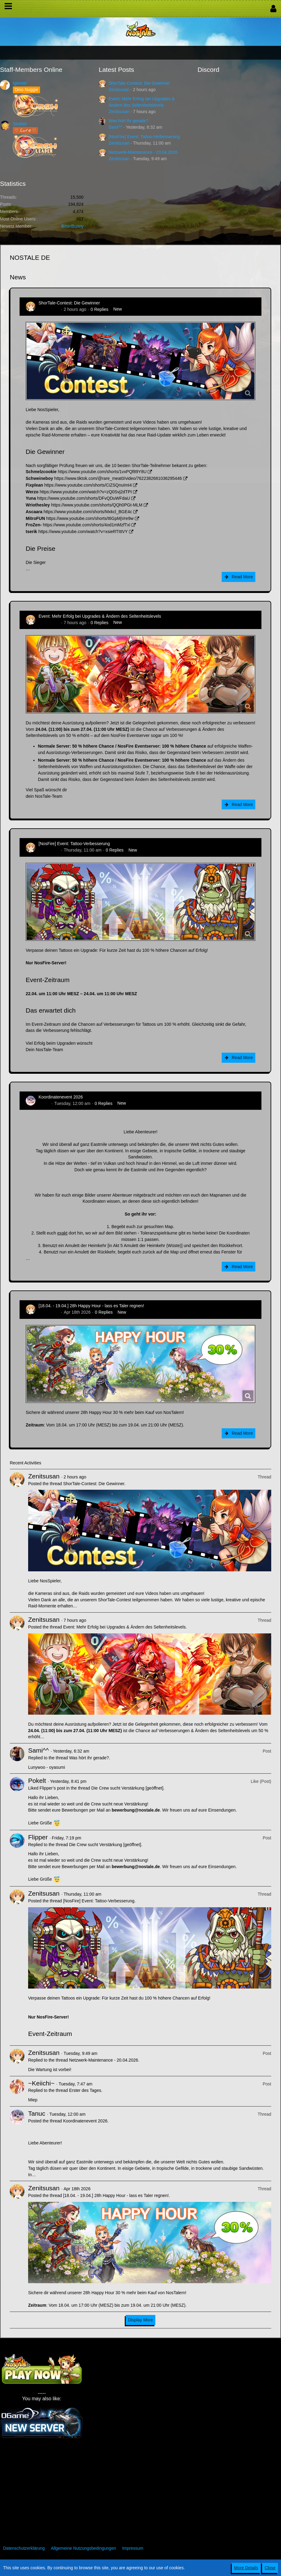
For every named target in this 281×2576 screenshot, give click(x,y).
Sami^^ (115, 127)
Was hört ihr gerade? (128, 120)
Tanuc (44, 1103)
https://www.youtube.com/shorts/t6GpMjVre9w (90, 518)
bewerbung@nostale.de (136, 1810)
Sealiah (20, 123)
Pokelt (37, 1780)
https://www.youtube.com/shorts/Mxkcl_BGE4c (87, 511)
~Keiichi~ (41, 2083)
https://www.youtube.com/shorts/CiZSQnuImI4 (88, 485)
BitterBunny (72, 226)
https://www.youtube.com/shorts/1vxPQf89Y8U (102, 471)
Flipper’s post (52, 1788)
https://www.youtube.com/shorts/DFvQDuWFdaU (83, 498)
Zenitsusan (119, 89)
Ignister (20, 83)
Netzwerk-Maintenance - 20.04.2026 (143, 152)
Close (269, 2567)
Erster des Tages (85, 2090)
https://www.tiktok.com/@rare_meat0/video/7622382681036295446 (118, 478)
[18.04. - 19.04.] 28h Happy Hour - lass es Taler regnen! (91, 1305)
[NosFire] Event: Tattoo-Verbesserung (144, 136)
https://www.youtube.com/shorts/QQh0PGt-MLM (96, 504)
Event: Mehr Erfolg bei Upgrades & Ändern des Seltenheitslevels (100, 616)
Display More (140, 2319)
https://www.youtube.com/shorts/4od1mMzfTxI (86, 524)
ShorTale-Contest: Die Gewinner (139, 83)
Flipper (38, 1837)
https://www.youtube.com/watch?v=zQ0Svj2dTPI (86, 491)
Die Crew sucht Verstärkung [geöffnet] (127, 1788)
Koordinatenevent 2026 (61, 1097)
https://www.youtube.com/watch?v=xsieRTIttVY (83, 531)
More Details (246, 2567)
